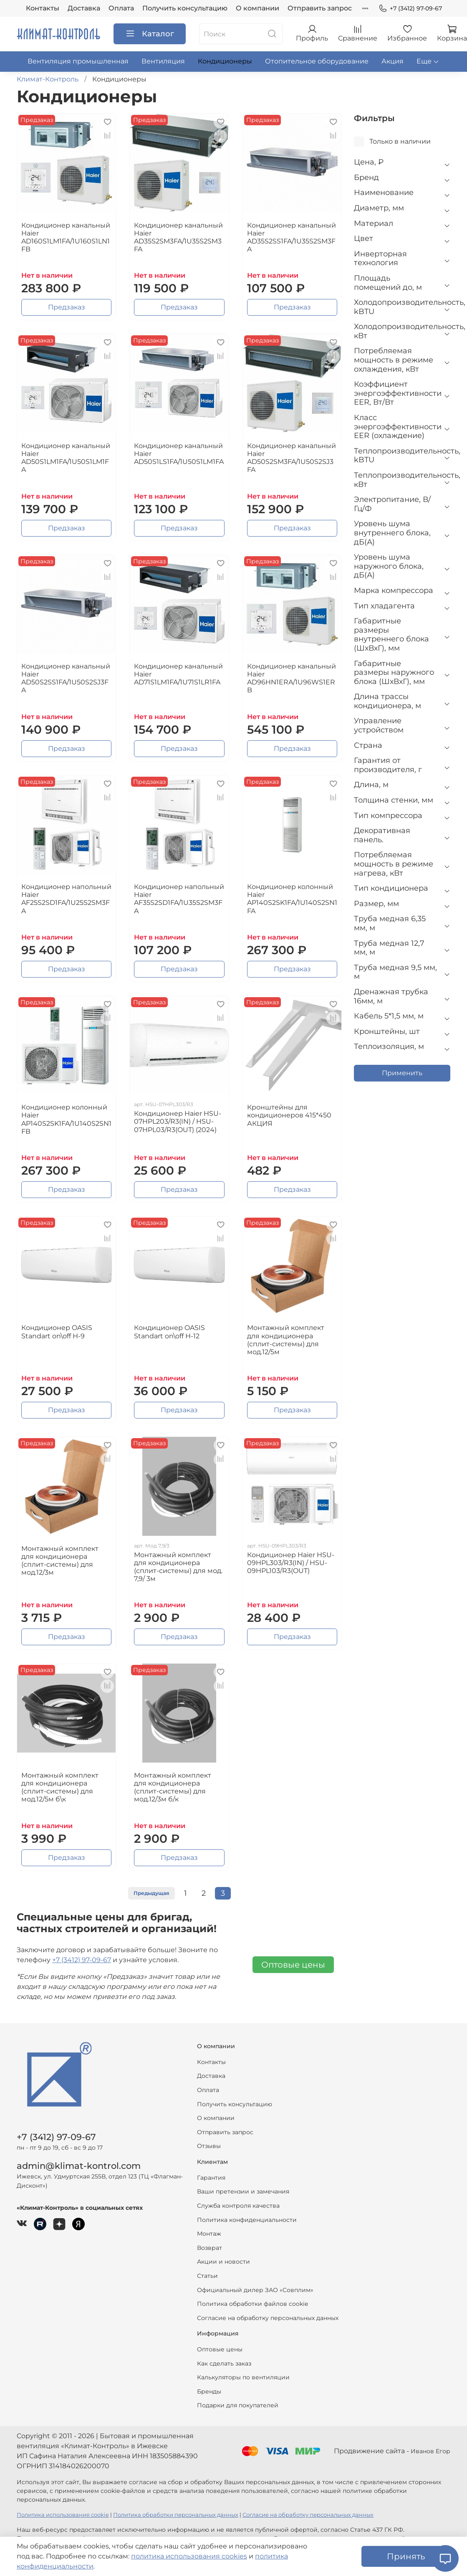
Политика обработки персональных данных (175, 2515)
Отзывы (209, 2146)
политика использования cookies (189, 2556)
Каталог (149, 34)
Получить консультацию (184, 8)
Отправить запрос (320, 8)
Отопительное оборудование (317, 61)
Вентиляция (163, 61)
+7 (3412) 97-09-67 (410, 8)
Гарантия (211, 2177)
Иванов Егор (430, 2451)
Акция (392, 61)
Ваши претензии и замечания (243, 2191)
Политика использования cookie (63, 2515)
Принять (406, 2556)
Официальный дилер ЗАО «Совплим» (255, 2290)
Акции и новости (223, 2261)
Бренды (209, 2391)
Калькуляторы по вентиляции (243, 2377)
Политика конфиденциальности (247, 2220)
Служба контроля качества (238, 2205)
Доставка (84, 8)
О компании (257, 8)
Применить (402, 1073)
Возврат (209, 2248)
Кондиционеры (225, 61)
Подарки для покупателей (237, 2405)
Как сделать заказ (224, 2363)
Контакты (42, 8)
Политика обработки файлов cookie (252, 2304)
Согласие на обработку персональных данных (267, 2318)
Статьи (207, 2276)
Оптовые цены (293, 1965)
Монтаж (209, 2233)
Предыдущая (151, 1893)
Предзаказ (66, 307)
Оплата (121, 8)
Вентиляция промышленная (78, 61)
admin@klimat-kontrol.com (79, 2166)
